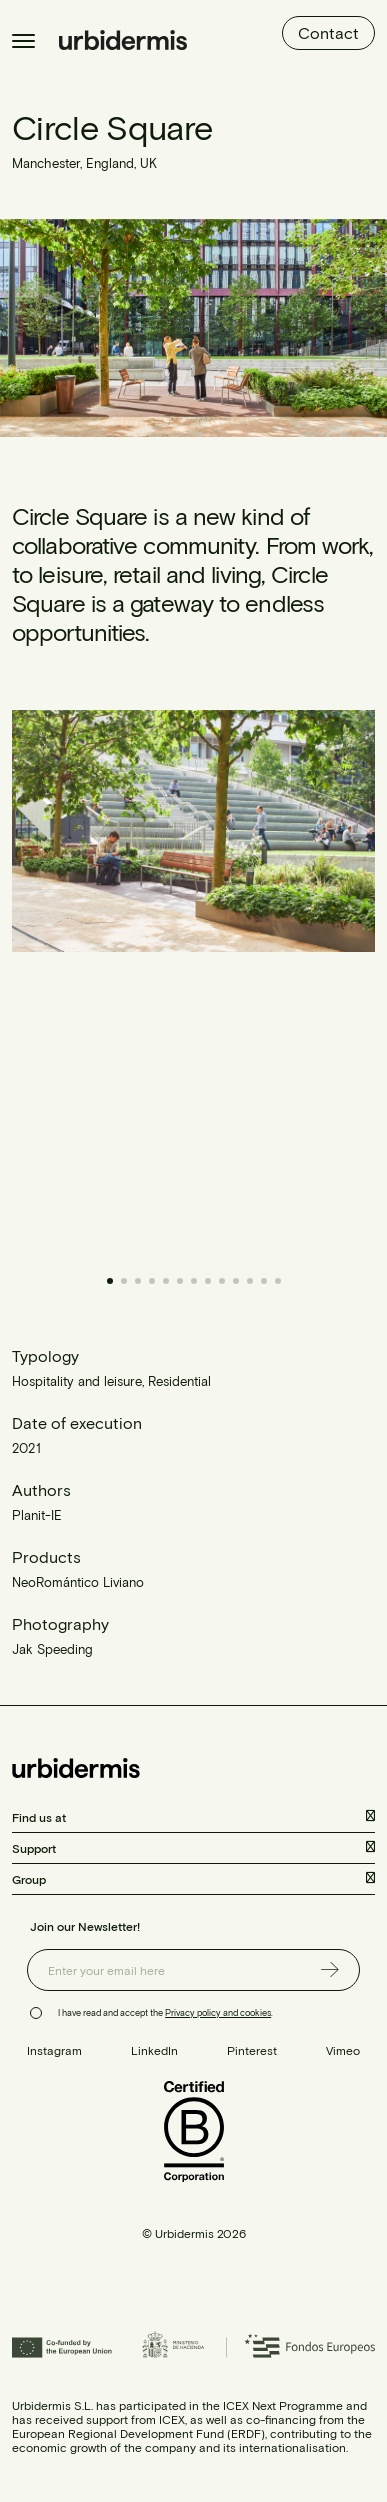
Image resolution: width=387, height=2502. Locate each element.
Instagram (54, 2050)
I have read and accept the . (165, 2012)
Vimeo (343, 2050)
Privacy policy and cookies (218, 2012)
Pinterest (252, 2050)
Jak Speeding (52, 1649)
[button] (285, 982)
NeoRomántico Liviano (78, 1582)
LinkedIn (154, 2050)
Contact (328, 32)
